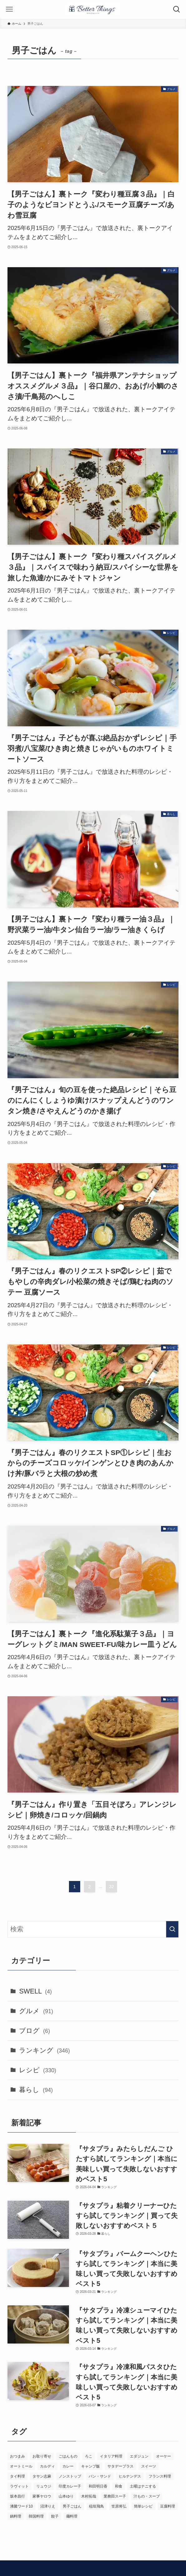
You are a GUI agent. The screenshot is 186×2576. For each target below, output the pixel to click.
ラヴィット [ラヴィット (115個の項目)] (19, 2486)
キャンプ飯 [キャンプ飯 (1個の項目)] (90, 2466)
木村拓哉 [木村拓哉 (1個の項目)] (88, 2496)
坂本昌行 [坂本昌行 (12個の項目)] (17, 2496)
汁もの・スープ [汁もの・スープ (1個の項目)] (147, 2496)
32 (111, 1886)
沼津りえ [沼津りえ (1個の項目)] (47, 2506)
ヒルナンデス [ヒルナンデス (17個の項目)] (130, 2476)
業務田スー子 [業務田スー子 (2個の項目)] (115, 2496)
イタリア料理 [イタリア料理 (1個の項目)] (111, 2456)
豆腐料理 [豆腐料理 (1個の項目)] (167, 2506)
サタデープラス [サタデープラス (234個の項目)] (120, 2466)
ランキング (44, 2050)
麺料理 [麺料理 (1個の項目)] (71, 2516)
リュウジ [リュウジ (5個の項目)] (43, 2486)
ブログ (34, 2030)
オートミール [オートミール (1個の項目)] (21, 2466)
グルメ (36, 2011)
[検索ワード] (93, 1929)
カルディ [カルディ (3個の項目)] (47, 2466)
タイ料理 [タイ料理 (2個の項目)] (17, 2476)
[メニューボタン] (9, 9)
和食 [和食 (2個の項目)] (118, 2486)
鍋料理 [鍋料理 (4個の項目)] (15, 2516)
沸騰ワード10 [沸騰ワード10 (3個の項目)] (21, 2506)
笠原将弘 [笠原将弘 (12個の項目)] (118, 2506)
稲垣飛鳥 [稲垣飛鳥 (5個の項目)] (96, 2506)
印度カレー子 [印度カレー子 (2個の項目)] (70, 2486)
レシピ (37, 2070)
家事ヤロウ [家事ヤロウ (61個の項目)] (41, 2496)
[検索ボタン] (176, 9)
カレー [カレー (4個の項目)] (68, 2466)
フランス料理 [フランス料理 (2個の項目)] (160, 2476)
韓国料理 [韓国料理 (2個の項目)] (36, 2516)
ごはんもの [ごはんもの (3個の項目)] (68, 2456)
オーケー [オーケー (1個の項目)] (163, 2456)
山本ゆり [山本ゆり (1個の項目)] (66, 2496)
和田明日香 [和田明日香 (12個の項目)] (98, 2486)
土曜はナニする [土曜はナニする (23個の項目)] (143, 2486)
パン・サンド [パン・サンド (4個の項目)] (100, 2476)
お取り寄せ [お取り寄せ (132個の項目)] (41, 2456)
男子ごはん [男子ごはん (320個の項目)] (72, 2506)
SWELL (35, 1991)
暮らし (36, 2089)
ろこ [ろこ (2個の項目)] (88, 2456)
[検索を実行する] (172, 1929)
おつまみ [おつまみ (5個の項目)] (17, 2456)
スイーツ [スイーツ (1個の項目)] (148, 2466)
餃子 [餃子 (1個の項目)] (55, 2516)
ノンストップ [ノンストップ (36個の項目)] (70, 2476)
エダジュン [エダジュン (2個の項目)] (139, 2456)
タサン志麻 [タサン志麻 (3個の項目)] (41, 2476)
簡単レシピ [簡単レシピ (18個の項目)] (143, 2506)
